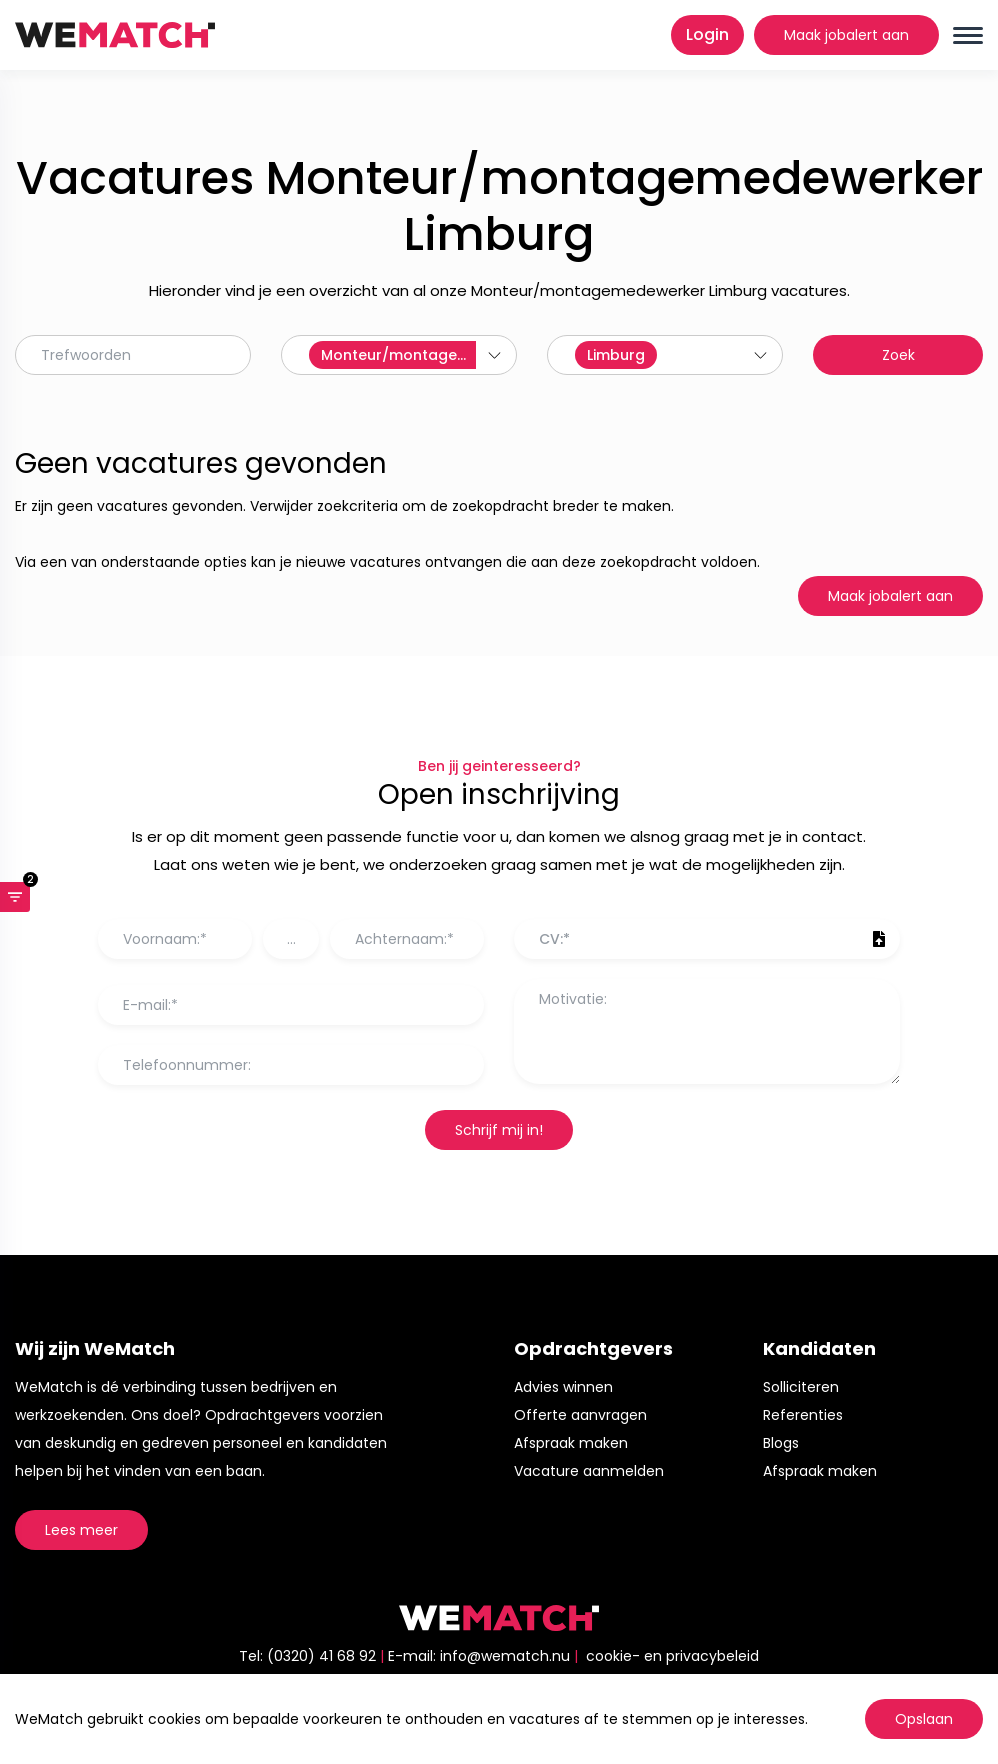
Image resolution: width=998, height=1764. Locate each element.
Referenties (803, 1415)
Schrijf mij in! (499, 1130)
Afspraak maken (571, 1443)
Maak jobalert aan (846, 35)
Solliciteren (801, 1387)
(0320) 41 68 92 (321, 1656)
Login (707, 34)
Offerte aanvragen (580, 1415)
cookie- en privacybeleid (672, 1656)
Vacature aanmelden (589, 1471)
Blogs (781, 1443)
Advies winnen (563, 1387)
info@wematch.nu (505, 1656)
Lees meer (81, 1530)
